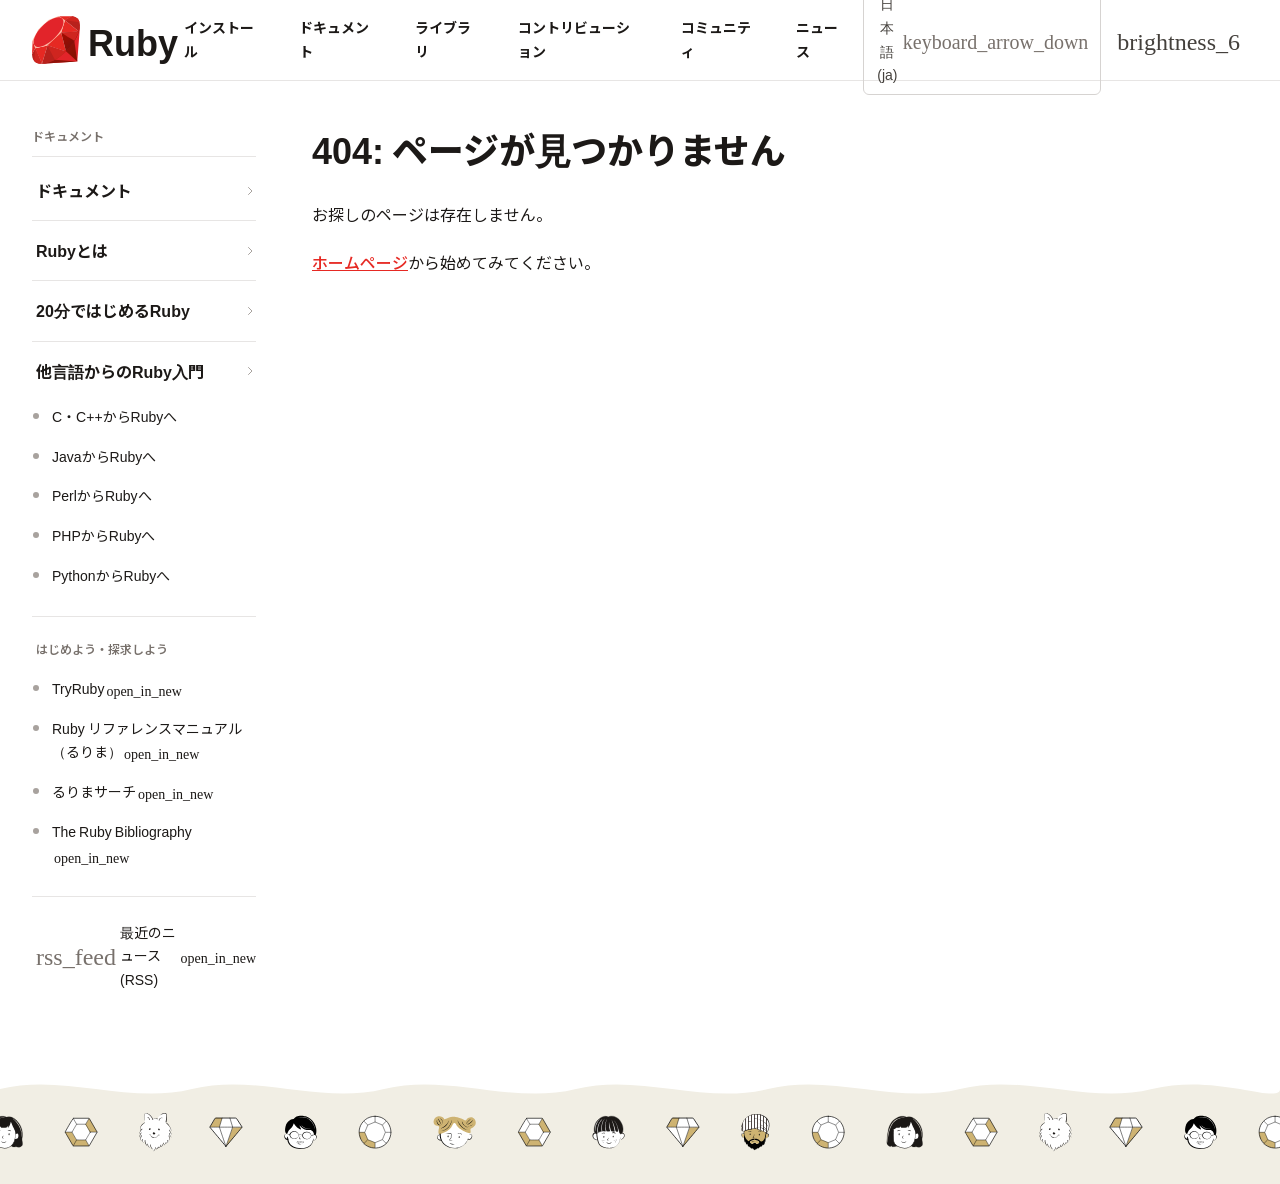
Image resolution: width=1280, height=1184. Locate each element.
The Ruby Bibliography (122, 842)
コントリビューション (574, 39)
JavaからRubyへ (104, 456)
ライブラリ (443, 39)
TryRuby (117, 688)
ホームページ (360, 262)
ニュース (817, 39)
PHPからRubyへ (103, 535)
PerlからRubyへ (102, 495)
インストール (219, 39)
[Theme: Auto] (1178, 40)
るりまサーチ (132, 791)
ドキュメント (334, 39)
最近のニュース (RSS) (146, 956)
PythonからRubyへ (111, 575)
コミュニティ (716, 39)
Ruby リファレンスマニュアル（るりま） (147, 740)
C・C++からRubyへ (114, 416)
